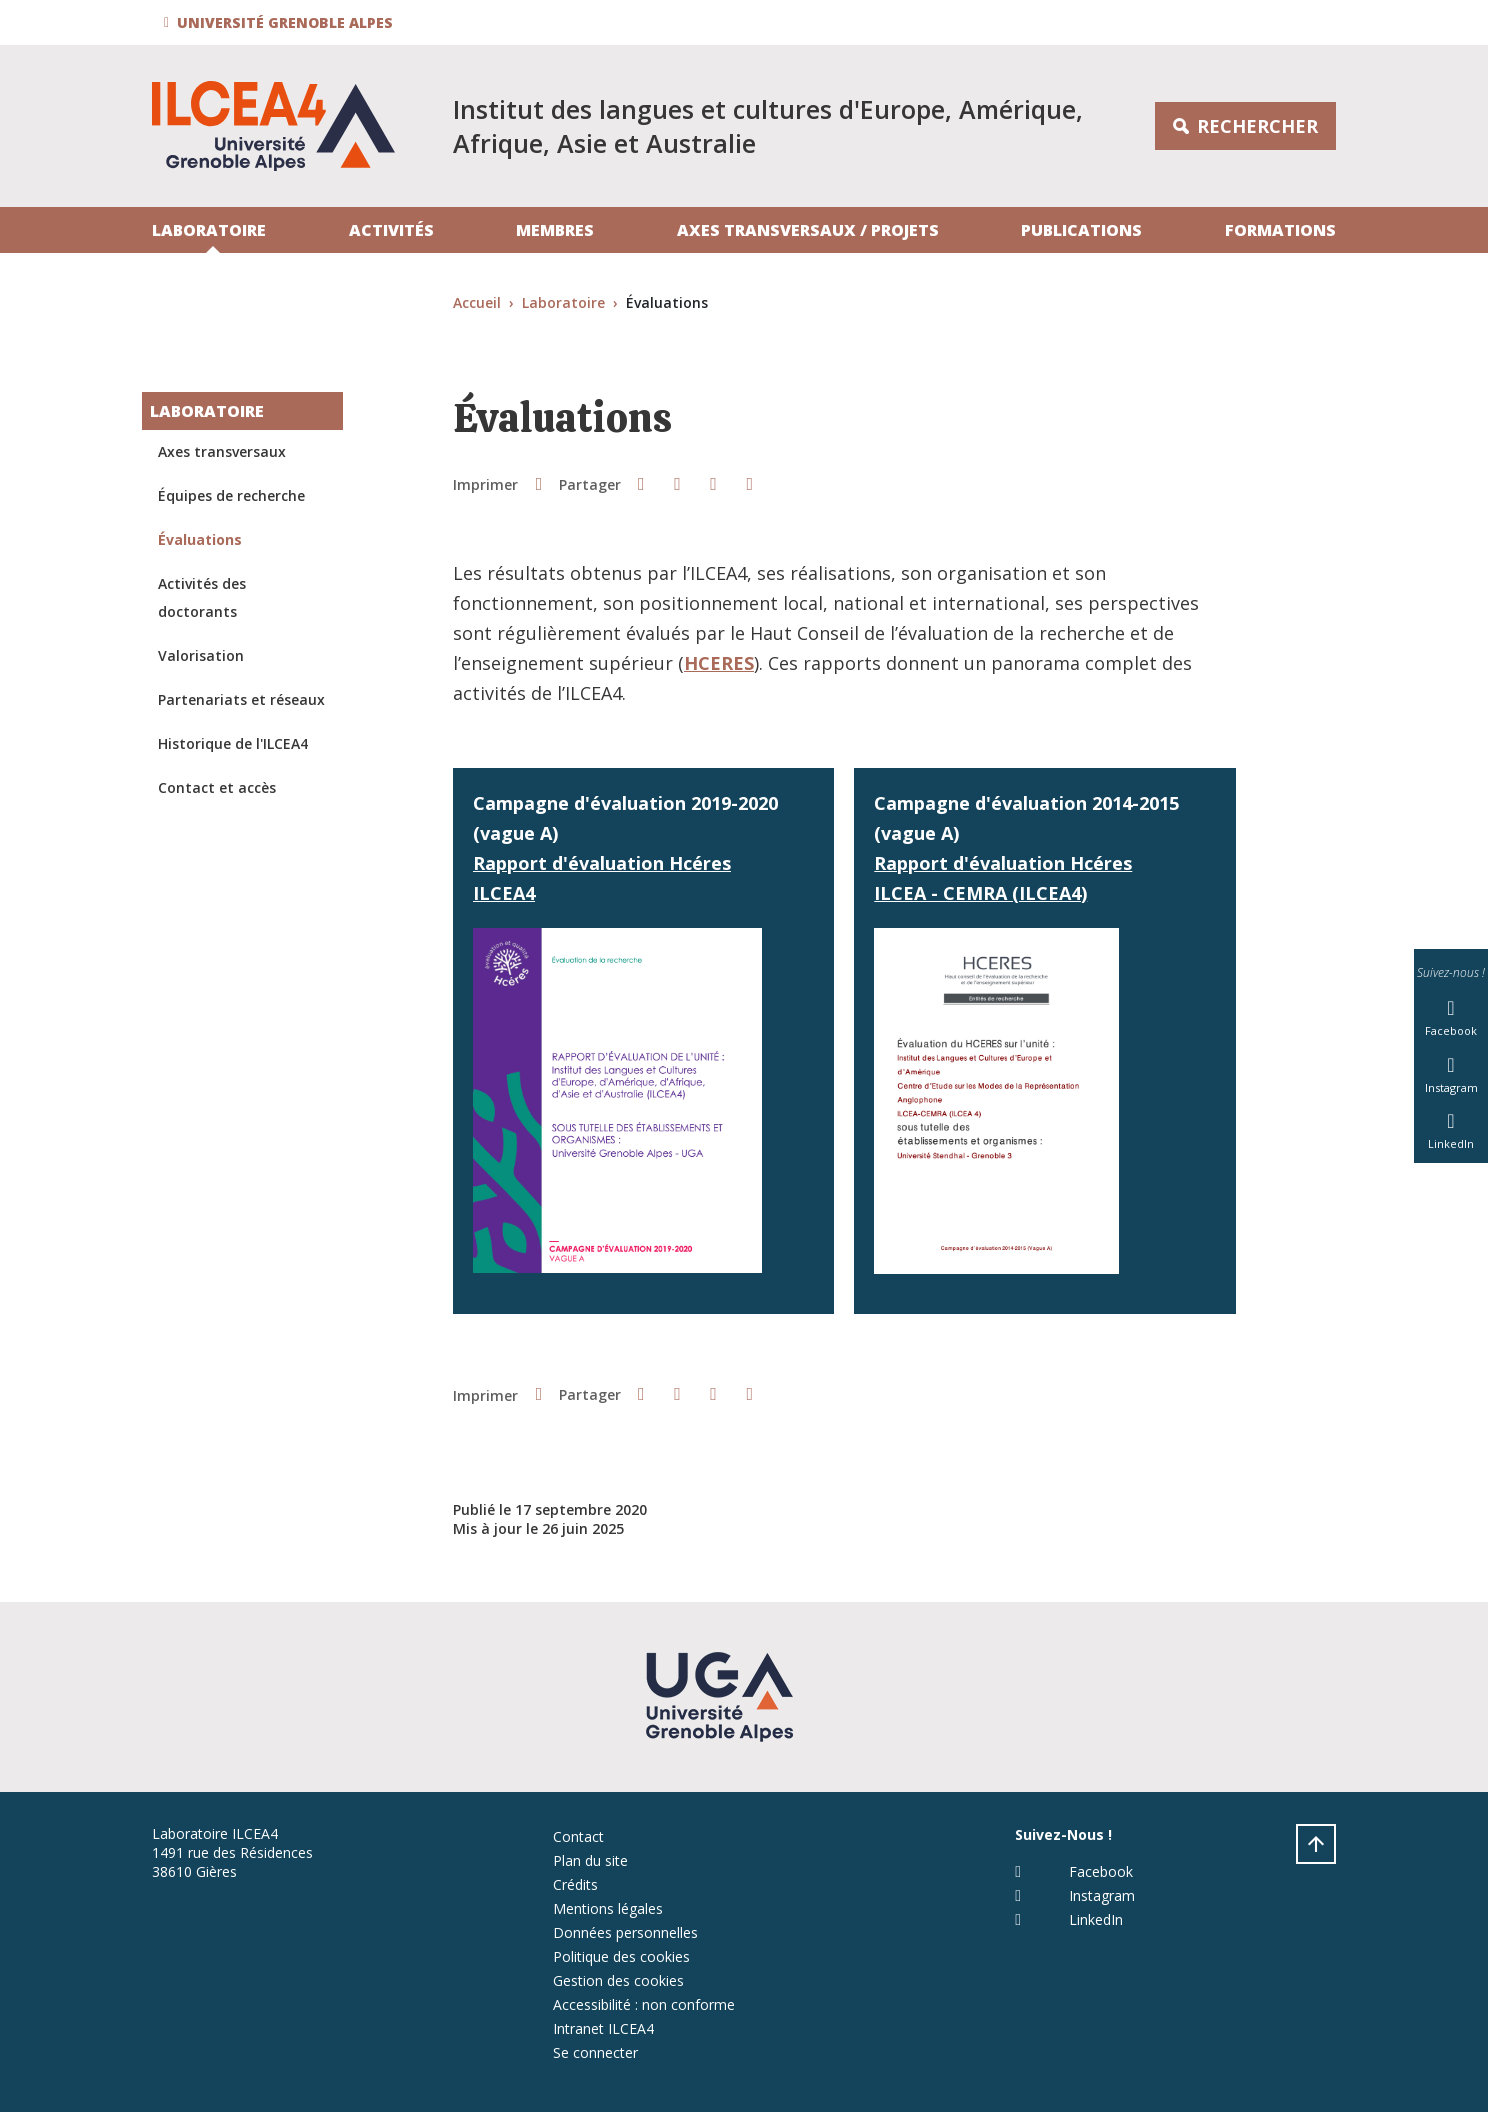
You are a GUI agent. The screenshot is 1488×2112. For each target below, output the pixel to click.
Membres (555, 230)
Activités (391, 230)
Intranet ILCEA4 (603, 2028)
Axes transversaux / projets (808, 230)
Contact (578, 1836)
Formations (1280, 230)
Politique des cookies (621, 1956)
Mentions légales (608, 1908)
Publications (1081, 230)
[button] (281, 22)
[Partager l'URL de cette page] (750, 483)
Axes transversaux (222, 451)
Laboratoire (209, 230)
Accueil (477, 302)
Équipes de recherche (231, 495)
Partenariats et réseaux (241, 699)
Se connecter (595, 2052)
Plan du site (590, 1860)
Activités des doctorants (202, 597)
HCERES (719, 663)
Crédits (575, 1884)
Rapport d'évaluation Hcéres (602, 863)
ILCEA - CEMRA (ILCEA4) (980, 893)
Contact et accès (217, 787)
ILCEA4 (504, 893)
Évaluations (200, 539)
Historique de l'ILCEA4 (233, 743)
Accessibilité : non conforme (644, 2004)
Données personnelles (625, 1932)
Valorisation (201, 655)
